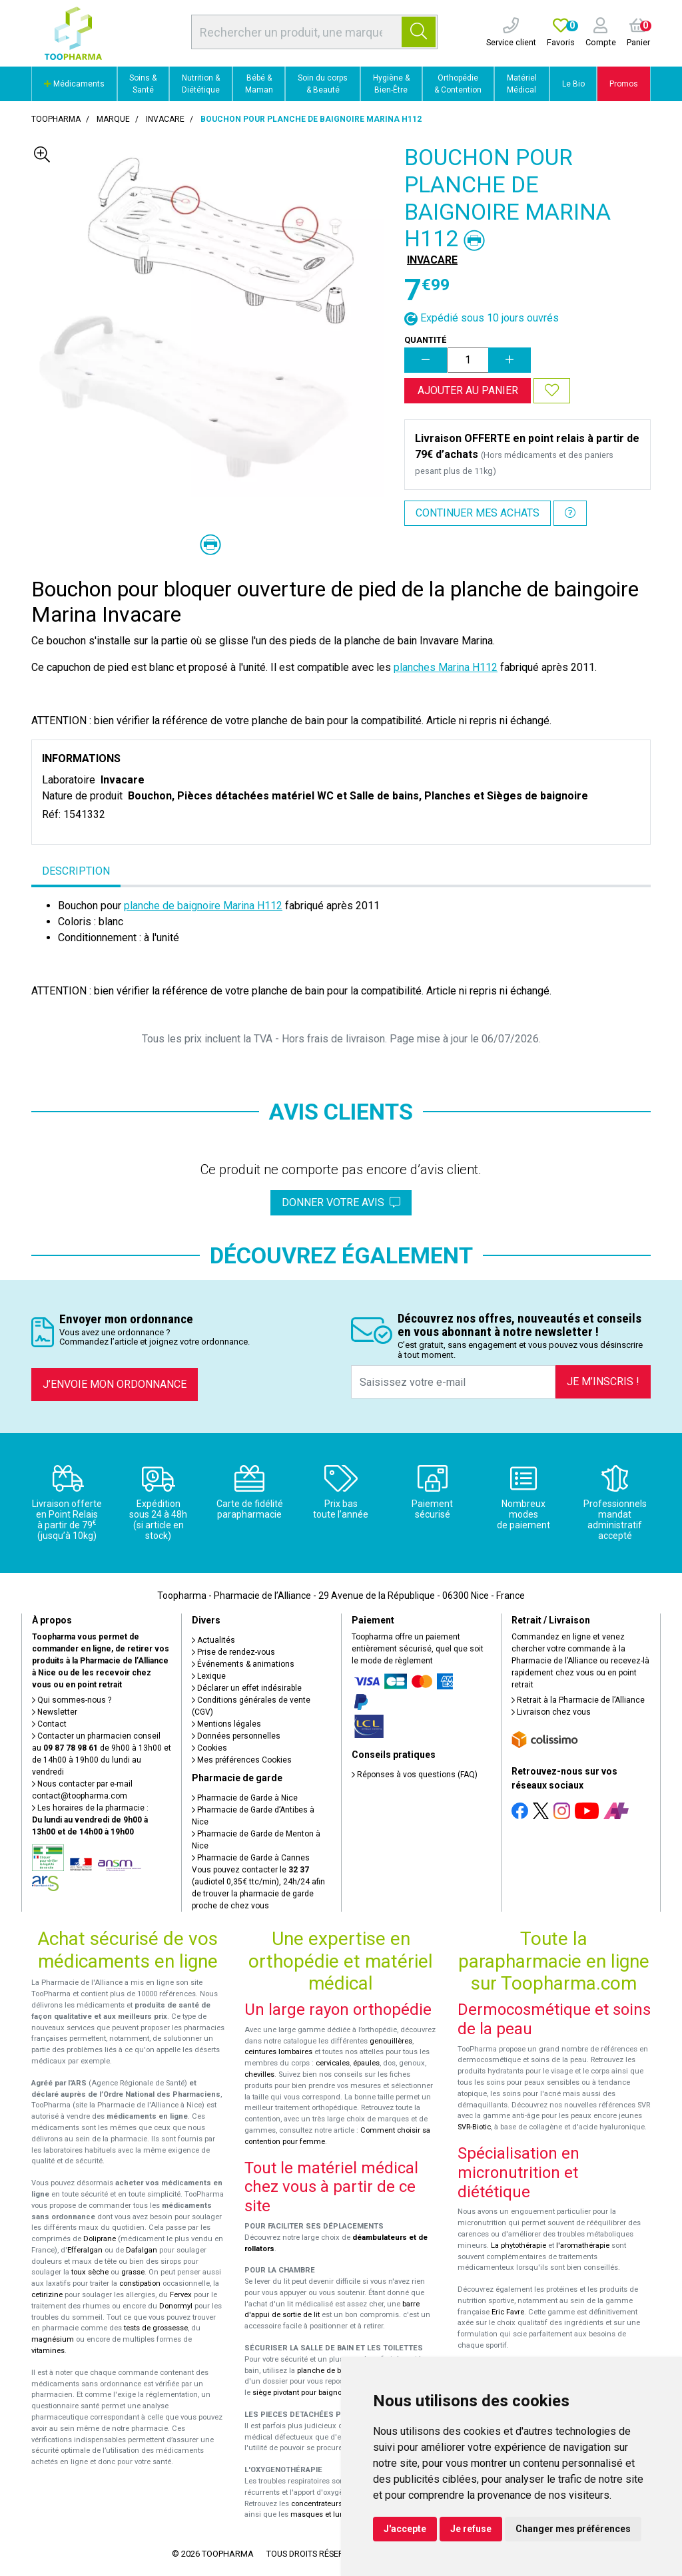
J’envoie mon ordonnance (114, 1384)
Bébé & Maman (259, 84)
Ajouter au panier (468, 390)
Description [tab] (76, 871)
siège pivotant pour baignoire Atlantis (315, 2392)
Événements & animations (243, 1664)
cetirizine (47, 2294)
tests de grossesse (156, 2328)
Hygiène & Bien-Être (391, 84)
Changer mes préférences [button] (573, 2528)
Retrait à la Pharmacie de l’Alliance (578, 1700)
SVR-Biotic (474, 2127)
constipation (140, 2283)
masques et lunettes (325, 2514)
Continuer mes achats (477, 513)
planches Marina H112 (446, 667)
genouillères (391, 2041)
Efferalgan (85, 2250)
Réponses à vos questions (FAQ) (415, 1774)
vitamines (48, 2350)
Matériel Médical (522, 84)
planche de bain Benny (335, 2370)
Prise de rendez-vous (233, 1652)
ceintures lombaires (278, 2051)
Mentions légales (226, 1724)
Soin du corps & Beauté (323, 84)
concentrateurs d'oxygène (335, 2503)
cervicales (333, 2063)
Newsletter (54, 1712)
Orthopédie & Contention (458, 84)
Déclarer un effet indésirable (247, 1688)
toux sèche (90, 2272)
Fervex (181, 2294)
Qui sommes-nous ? (71, 1700)
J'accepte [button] (405, 2528)
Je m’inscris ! (603, 1381)
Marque (113, 119)
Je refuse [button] (471, 2528)
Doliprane (99, 2239)
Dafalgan (141, 2250)
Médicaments (74, 84)
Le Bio (573, 84)
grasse (133, 2272)
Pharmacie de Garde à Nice (245, 1798)
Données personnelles (236, 1736)
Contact (49, 1724)
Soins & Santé (143, 84)
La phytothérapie (518, 2245)
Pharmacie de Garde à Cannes (251, 1857)
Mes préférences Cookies (242, 1760)
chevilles (259, 2074)
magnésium (52, 2339)
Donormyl (175, 2306)
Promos (623, 84)
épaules (366, 2063)
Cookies (209, 1748)
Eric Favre (508, 2312)
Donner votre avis (341, 1202)
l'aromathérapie (582, 2245)
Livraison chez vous (551, 1712)
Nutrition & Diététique (201, 84)
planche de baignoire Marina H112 (203, 905)
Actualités (213, 1640)
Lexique (209, 1676)
